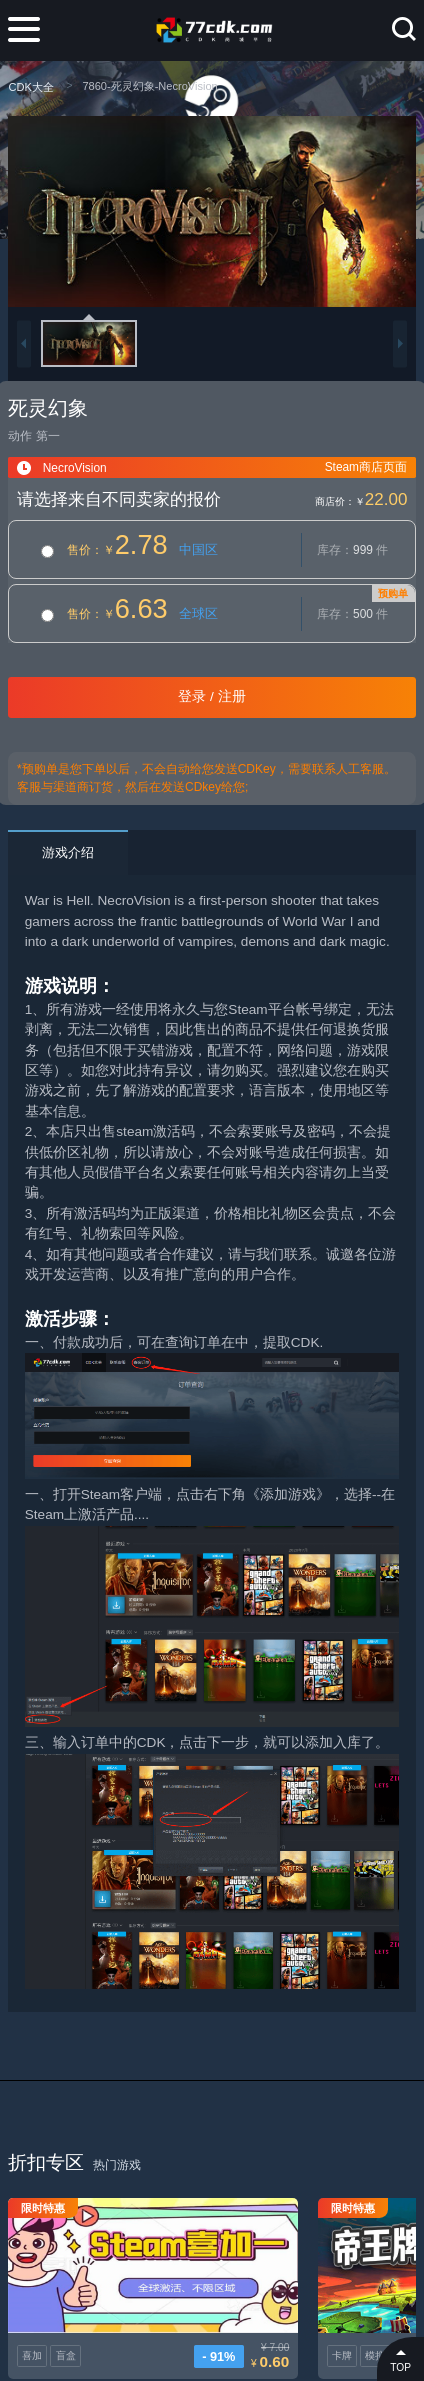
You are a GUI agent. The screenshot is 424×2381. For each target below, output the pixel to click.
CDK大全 (30, 87)
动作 (20, 436)
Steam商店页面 (366, 467)
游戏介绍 (68, 852)
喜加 (32, 2310)
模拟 (279, 2310)
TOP (400, 2358)
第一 (48, 436)
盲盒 (66, 2310)
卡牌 (246, 2310)
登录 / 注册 (211, 696)
